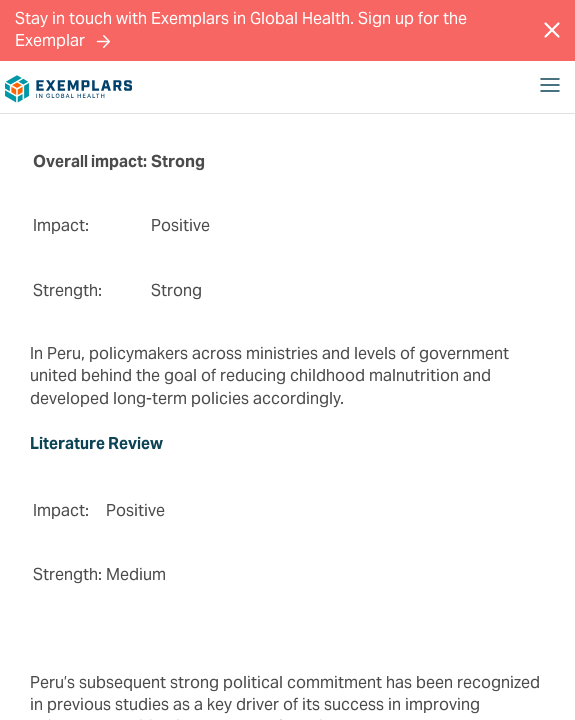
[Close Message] (552, 30)
